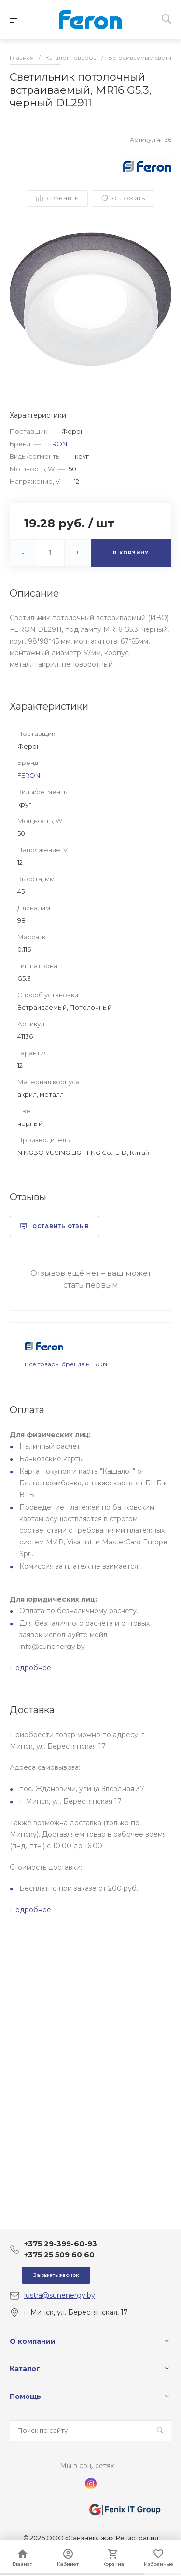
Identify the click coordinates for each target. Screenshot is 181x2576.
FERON (55, 444)
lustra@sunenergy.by (59, 2295)
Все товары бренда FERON (66, 1364)
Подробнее (30, 1667)
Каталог (25, 2369)
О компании (33, 2341)
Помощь (25, 2396)
